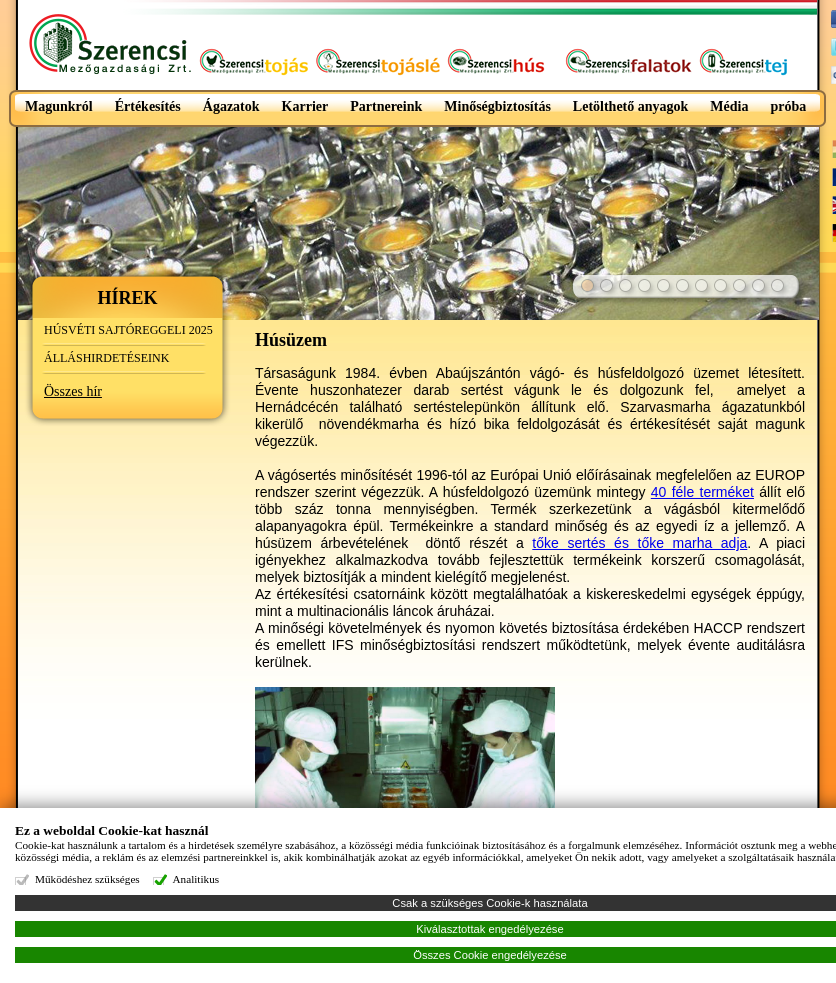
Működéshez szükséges (87, 879)
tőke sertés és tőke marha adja (639, 543)
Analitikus (196, 879)
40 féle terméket (702, 492)
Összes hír (73, 391)
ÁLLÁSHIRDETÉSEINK (106, 358)
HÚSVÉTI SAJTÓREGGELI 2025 (128, 330)
